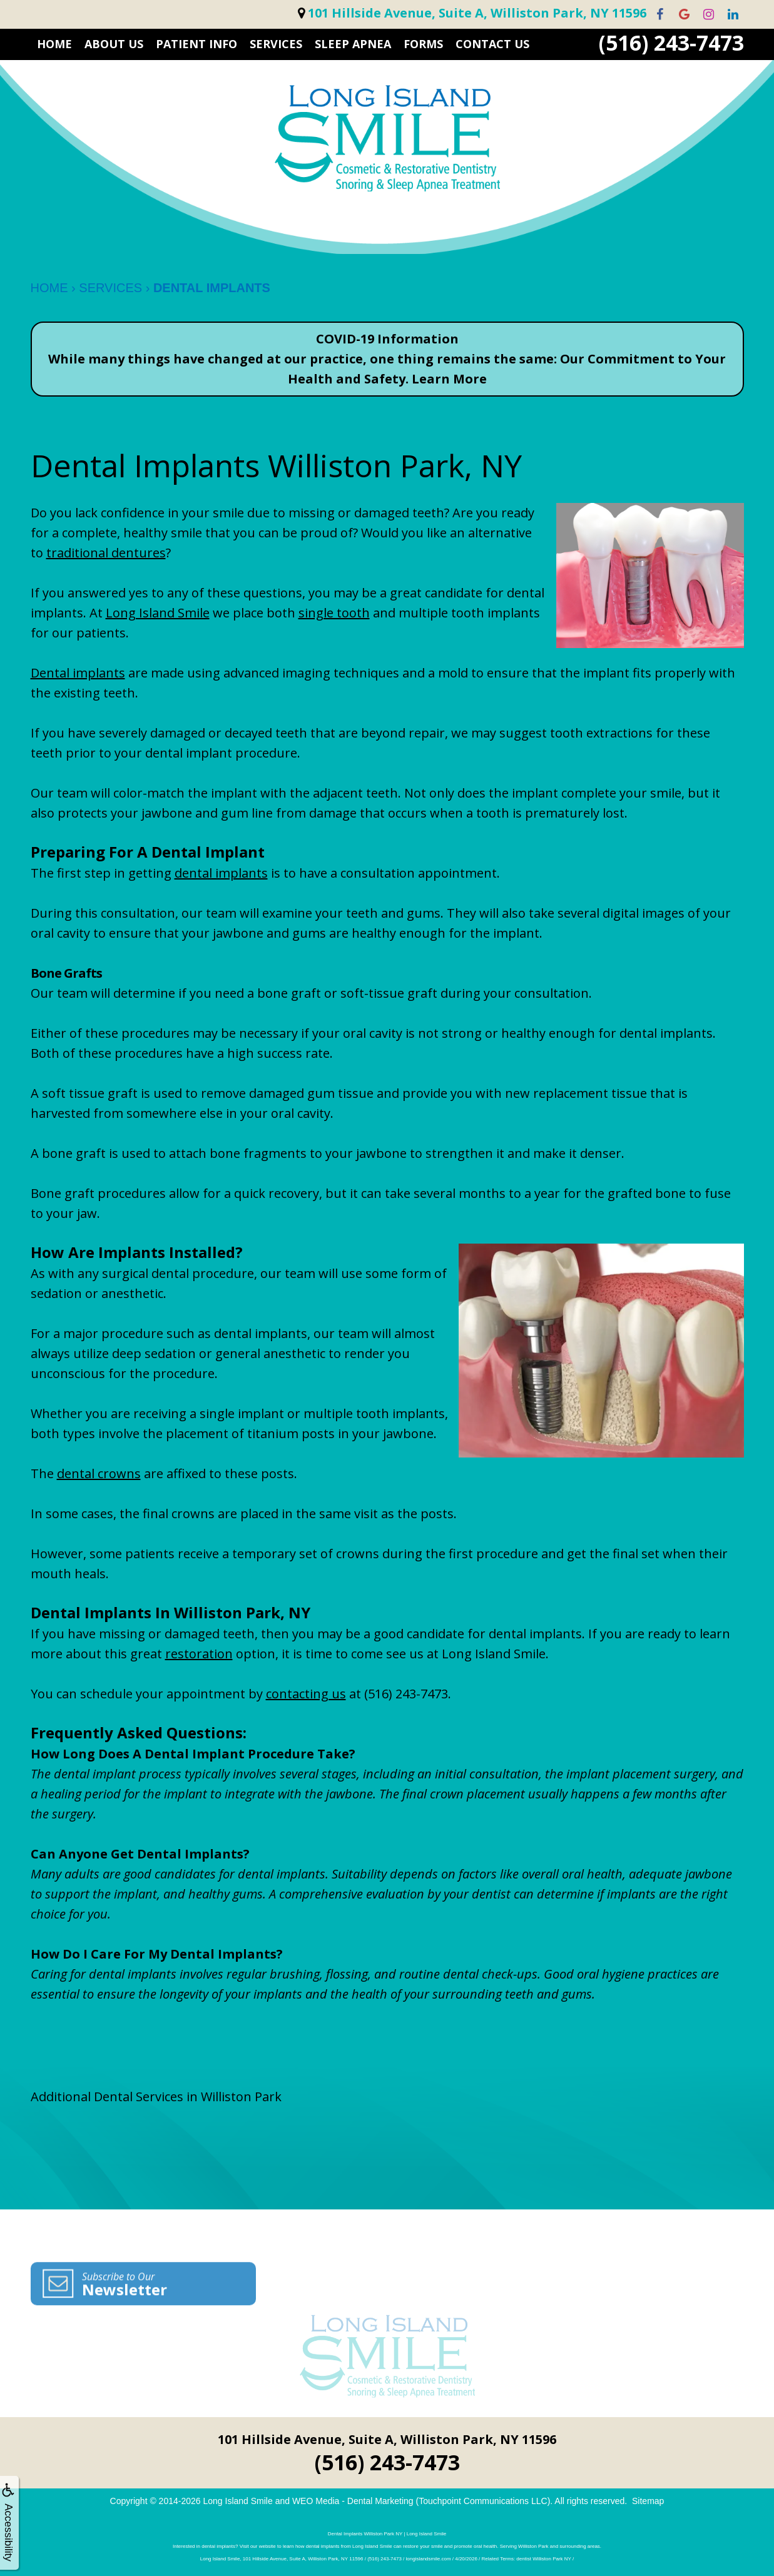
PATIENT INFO (196, 43)
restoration (199, 1653)
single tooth (334, 612)
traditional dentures (106, 552)
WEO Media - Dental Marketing (353, 2501)
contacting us (306, 1693)
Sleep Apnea (353, 43)
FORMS (423, 43)
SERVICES (276, 43)
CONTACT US (492, 43)
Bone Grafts (66, 973)
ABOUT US (113, 43)
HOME (54, 43)
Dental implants (78, 672)
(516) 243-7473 (671, 43)
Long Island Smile (158, 612)
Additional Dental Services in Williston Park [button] (156, 2096)
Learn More (449, 378)
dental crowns (99, 1473)
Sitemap (648, 2501)
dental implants (221, 873)
